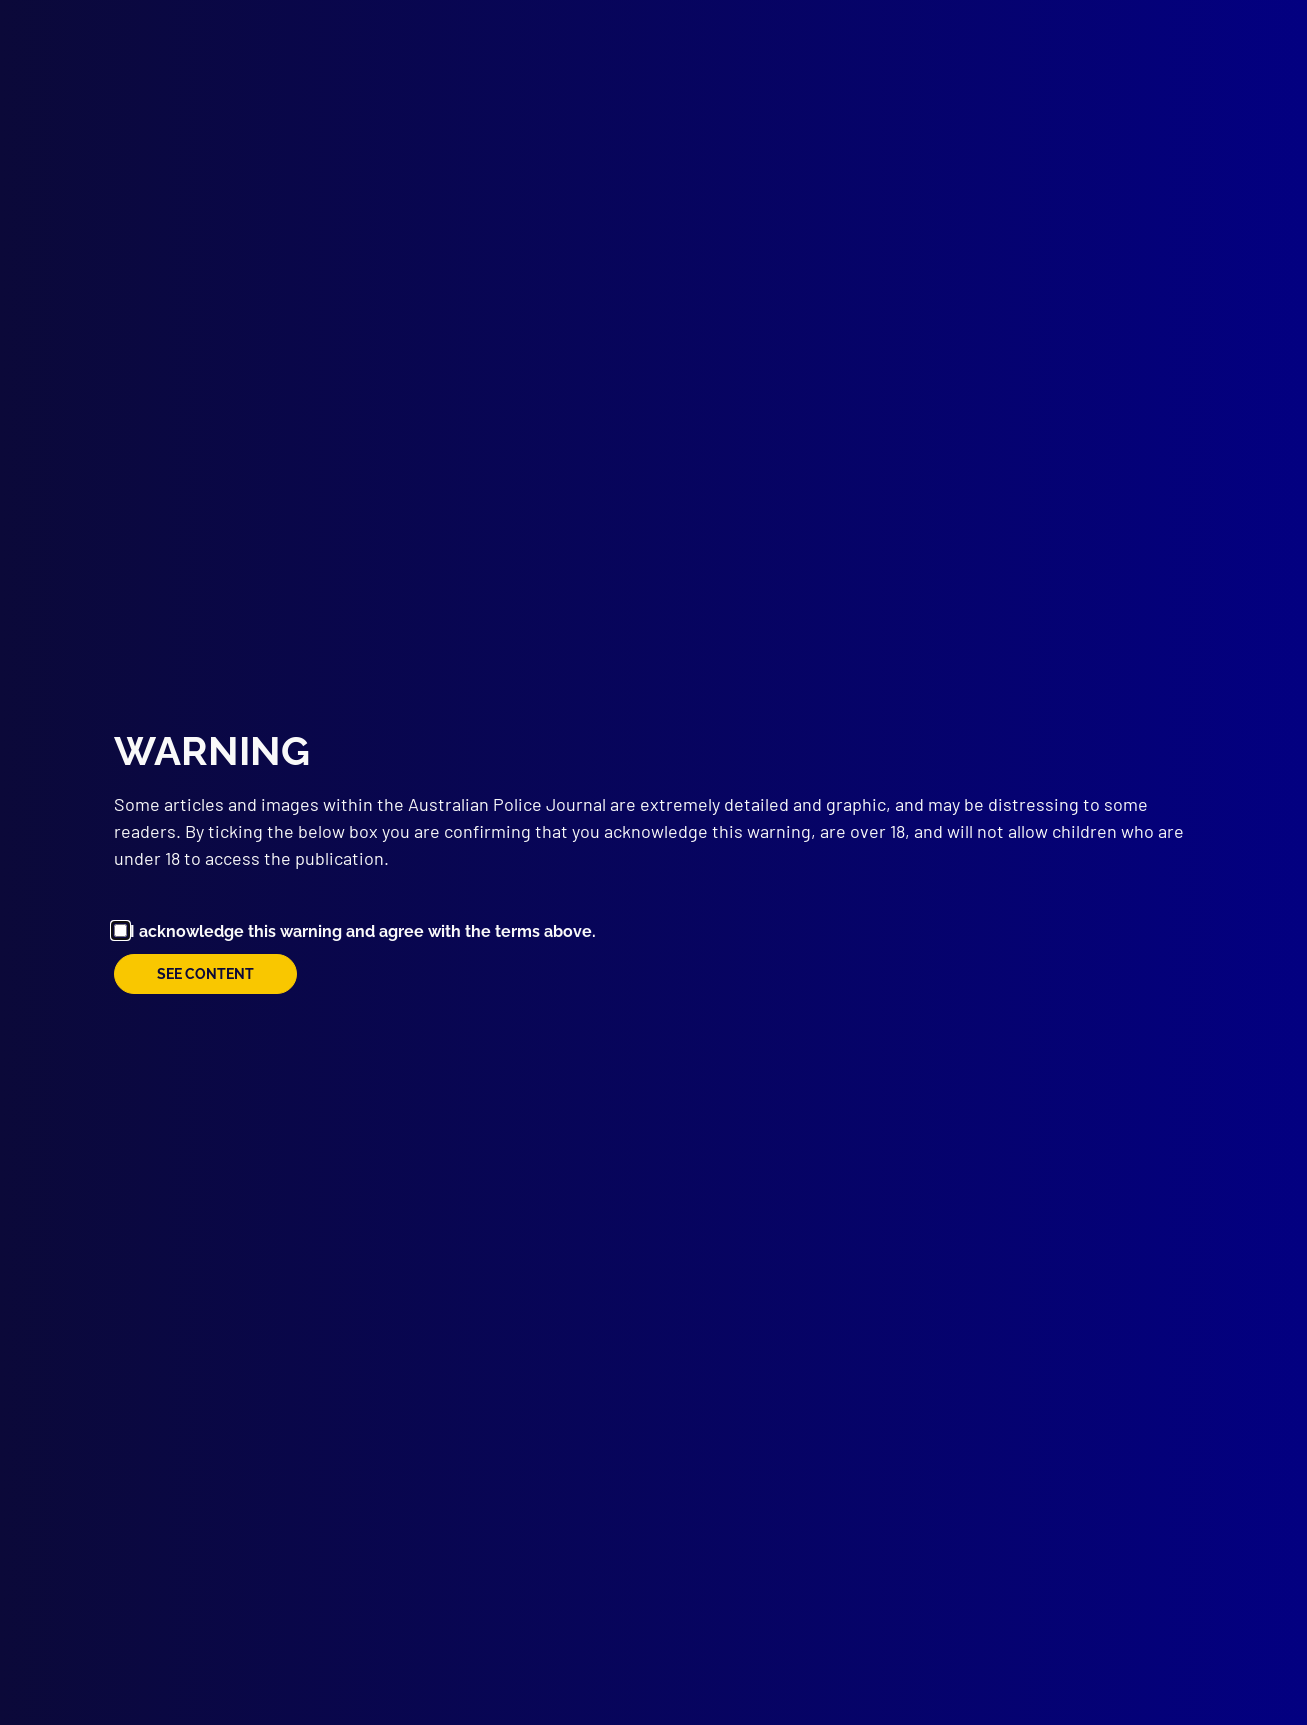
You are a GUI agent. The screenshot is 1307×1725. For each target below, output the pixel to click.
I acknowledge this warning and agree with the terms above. (363, 931)
